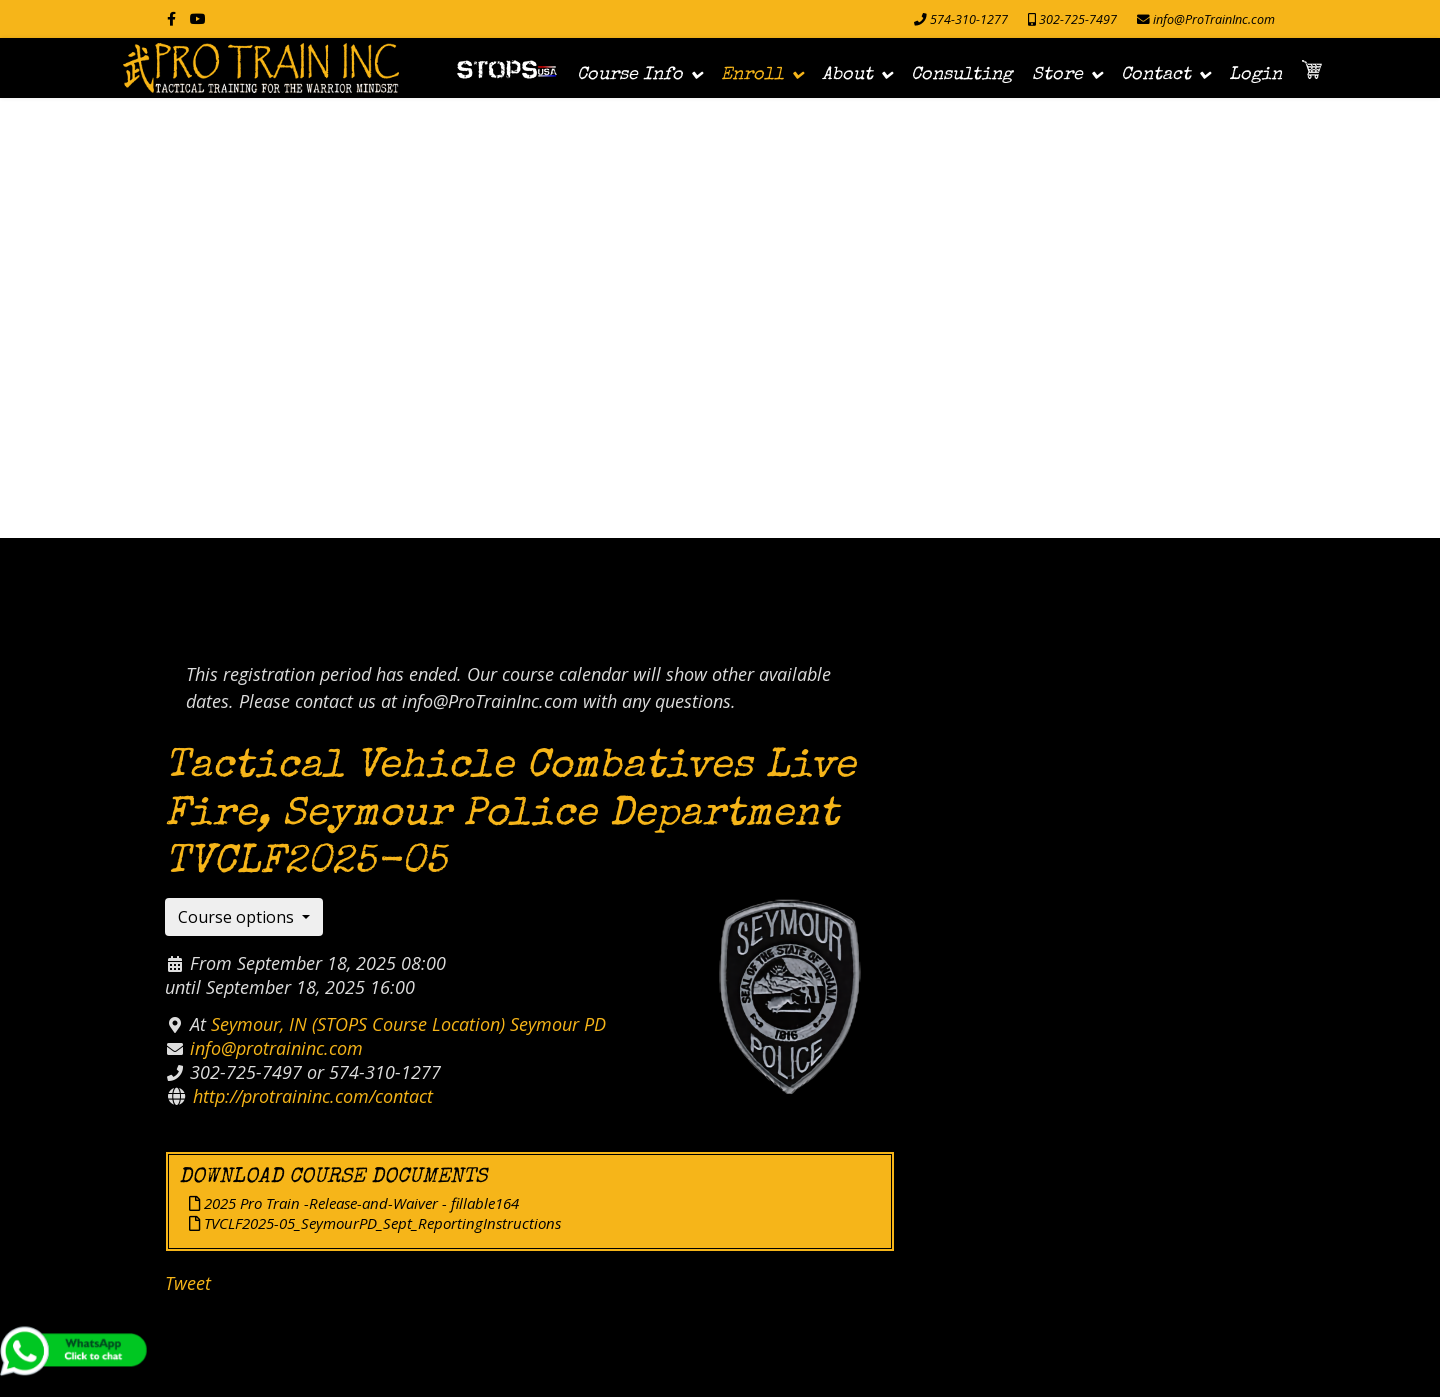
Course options (238, 917)
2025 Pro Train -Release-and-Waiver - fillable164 (354, 1203)
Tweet (188, 1283)
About (847, 75)
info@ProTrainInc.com (1214, 19)
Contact (1156, 75)
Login (1255, 75)
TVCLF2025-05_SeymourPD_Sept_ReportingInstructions (375, 1223)
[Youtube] (198, 18)
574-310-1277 (969, 19)
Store (1057, 75)
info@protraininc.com (276, 1048)
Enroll (752, 75)
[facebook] (171, 18)
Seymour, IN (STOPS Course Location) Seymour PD (408, 1024)
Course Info (630, 75)
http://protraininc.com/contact (313, 1096)
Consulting (961, 75)
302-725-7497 (1078, 19)
